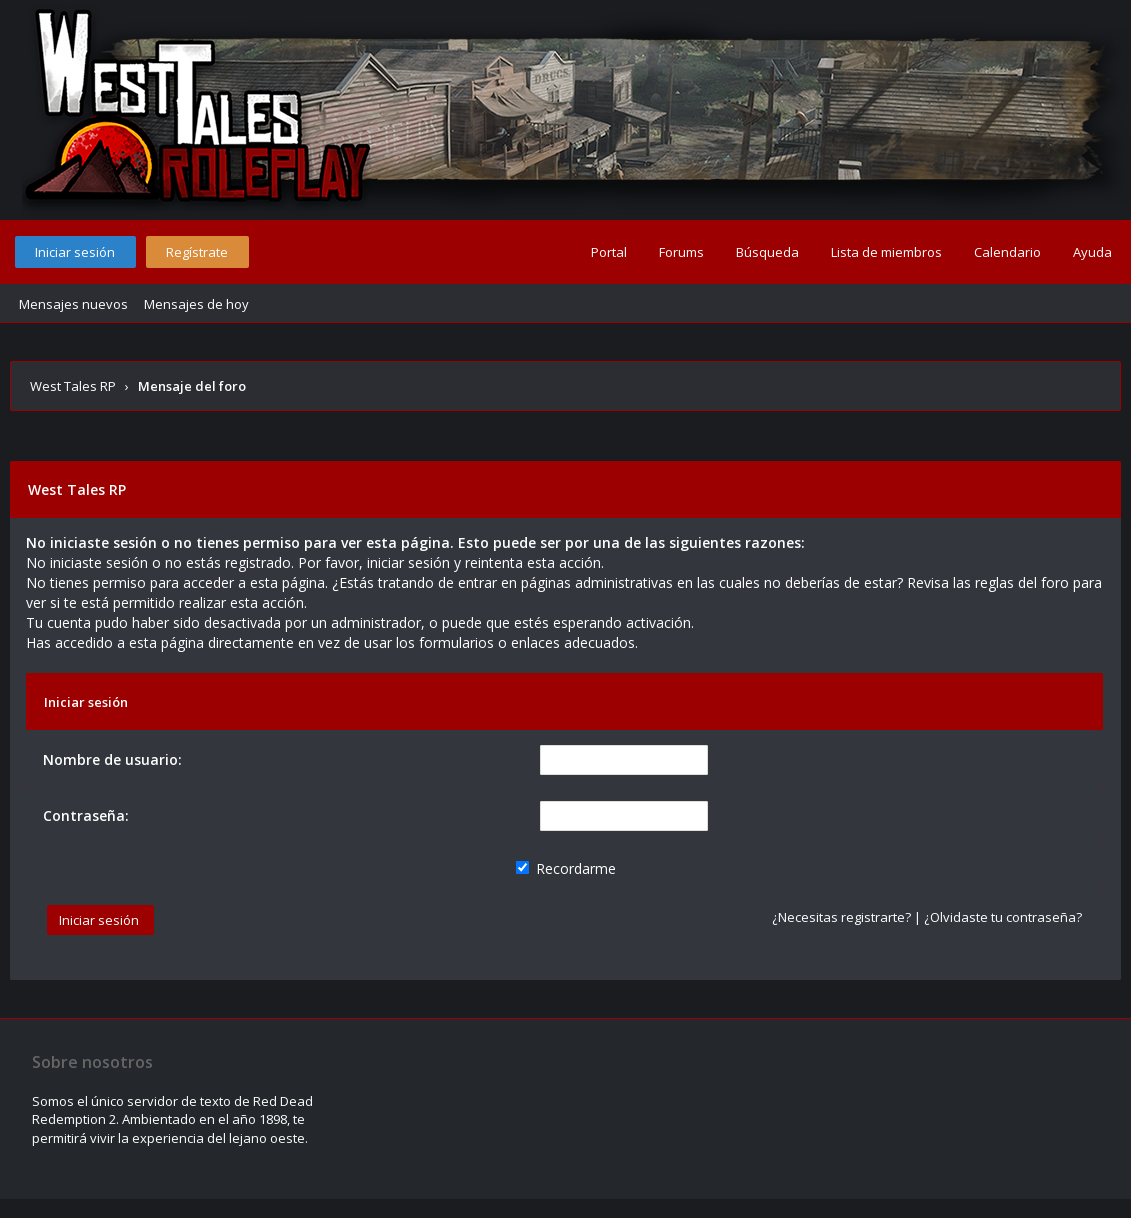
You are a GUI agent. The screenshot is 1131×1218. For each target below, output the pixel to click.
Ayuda (1092, 252)
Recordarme (566, 868)
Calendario (1007, 252)
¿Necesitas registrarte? (841, 917)
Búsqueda (767, 252)
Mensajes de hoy (196, 304)
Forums (681, 252)
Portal (609, 252)
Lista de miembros (886, 252)
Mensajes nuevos (73, 304)
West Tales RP (73, 386)
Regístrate (197, 252)
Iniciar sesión (75, 252)
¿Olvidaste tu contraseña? (1003, 917)
